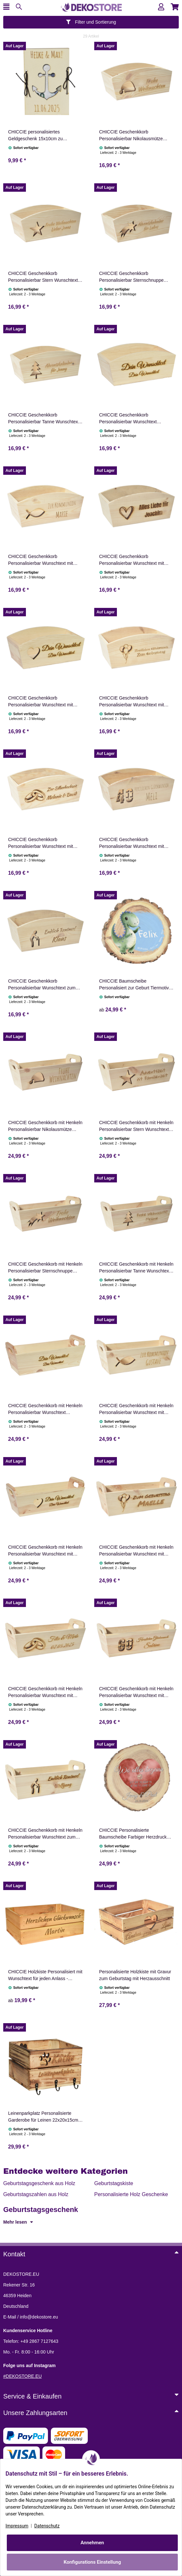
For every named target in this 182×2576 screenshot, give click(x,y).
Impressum (17, 2525)
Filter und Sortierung (91, 22)
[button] (161, 7)
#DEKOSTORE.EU (22, 2376)
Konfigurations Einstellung (92, 2562)
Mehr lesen (18, 2222)
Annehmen (92, 2543)
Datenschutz (47, 2525)
